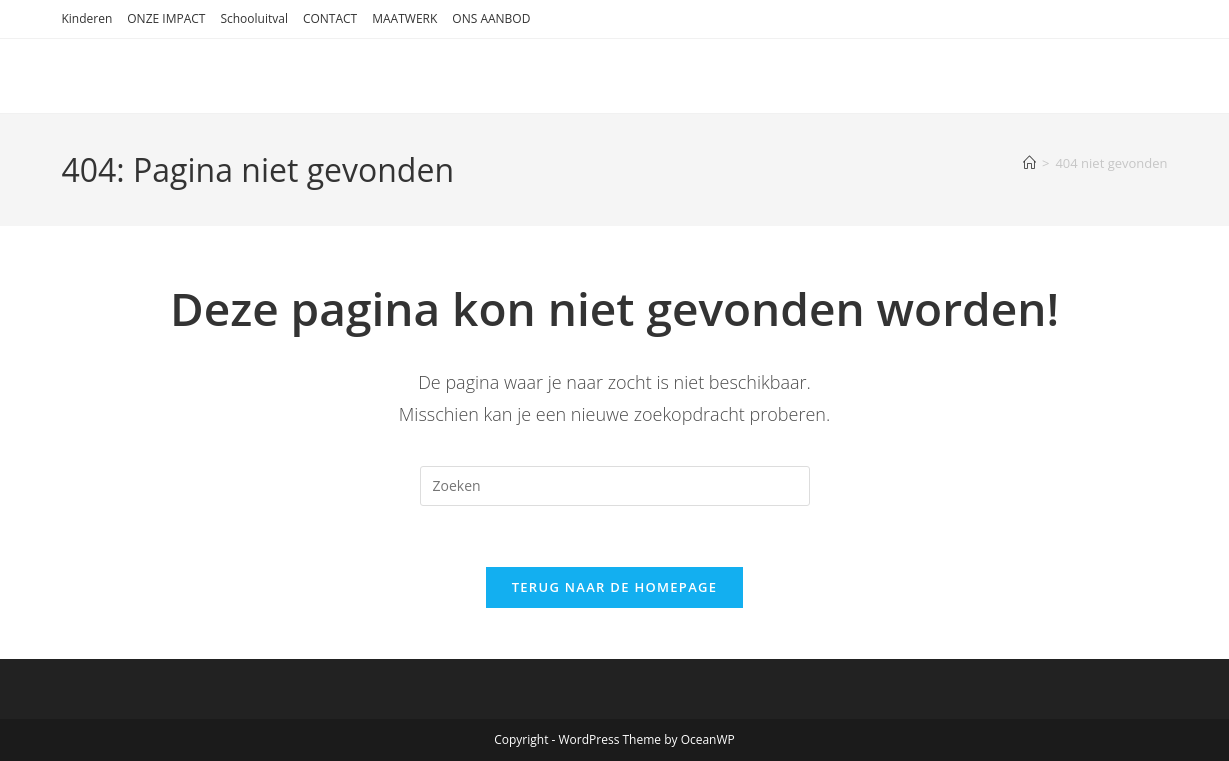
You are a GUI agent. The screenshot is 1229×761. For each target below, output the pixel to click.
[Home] (1029, 163)
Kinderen (86, 18)
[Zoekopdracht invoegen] (615, 486)
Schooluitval (254, 18)
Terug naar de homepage (615, 587)
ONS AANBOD (491, 18)
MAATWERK (404, 18)
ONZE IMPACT (166, 18)
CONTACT (330, 18)
